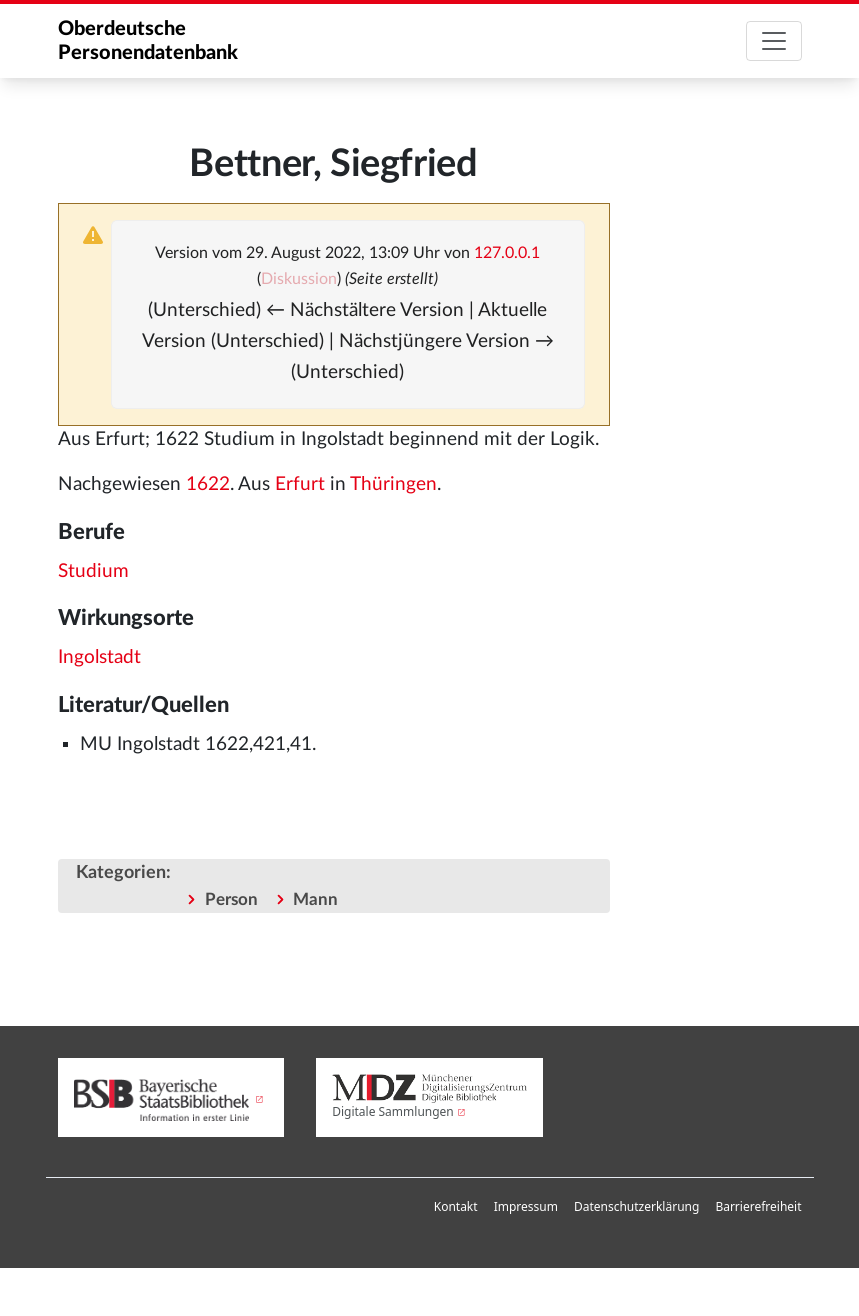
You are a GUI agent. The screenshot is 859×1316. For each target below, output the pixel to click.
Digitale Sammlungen (393, 1111)
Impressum (526, 1206)
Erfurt (300, 484)
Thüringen (393, 484)
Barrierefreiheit (758, 1206)
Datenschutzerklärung (636, 1206)
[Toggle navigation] (774, 41)
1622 (208, 484)
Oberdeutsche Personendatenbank (148, 41)
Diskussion (299, 279)
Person (231, 899)
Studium (93, 571)
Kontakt (456, 1206)
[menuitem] (456, 1207)
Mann (315, 899)
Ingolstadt (99, 657)
